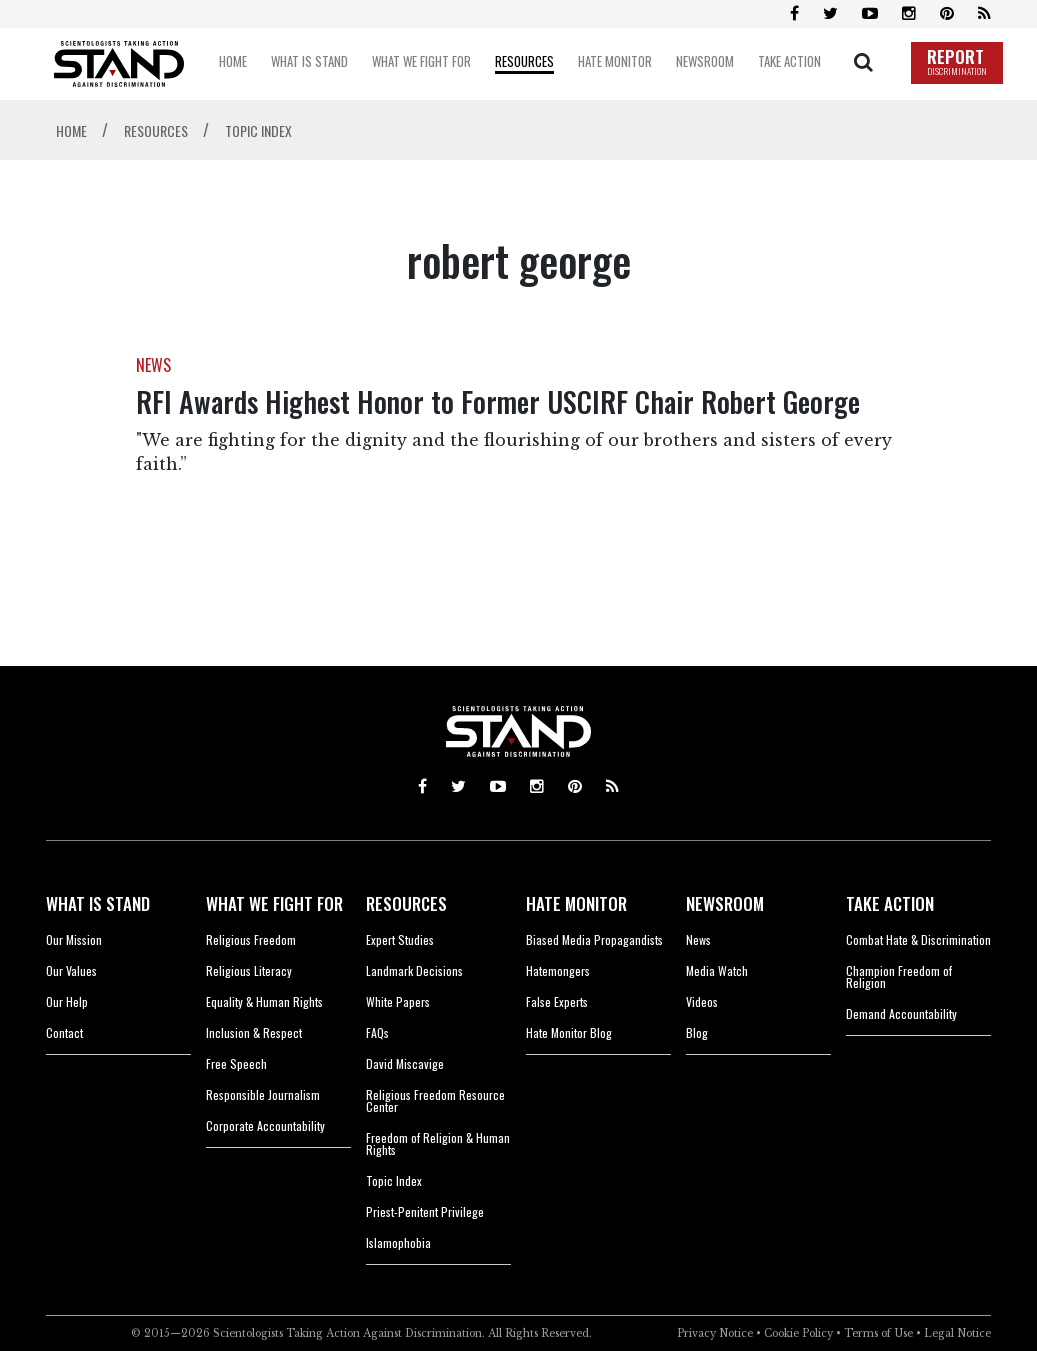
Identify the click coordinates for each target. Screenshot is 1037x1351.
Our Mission (74, 939)
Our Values (71, 970)
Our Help (67, 1001)
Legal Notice (957, 1333)
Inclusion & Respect (254, 1032)
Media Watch (717, 970)
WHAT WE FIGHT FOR (274, 903)
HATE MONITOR (576, 903)
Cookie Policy (798, 1333)
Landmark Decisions (414, 970)
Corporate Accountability (265, 1125)
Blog (697, 1032)
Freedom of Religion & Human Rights (438, 1143)
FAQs (377, 1032)
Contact (64, 1032)
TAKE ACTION (890, 903)
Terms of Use (878, 1333)
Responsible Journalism (263, 1094)
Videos (702, 1001)
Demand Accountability (901, 1013)
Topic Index (394, 1180)
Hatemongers (558, 970)
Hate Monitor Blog (569, 1032)
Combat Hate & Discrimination (918, 939)
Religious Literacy (249, 970)
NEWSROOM (725, 903)
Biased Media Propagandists (594, 939)
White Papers (398, 1001)
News (698, 939)
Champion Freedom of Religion (899, 976)
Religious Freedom (251, 939)
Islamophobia (398, 1242)
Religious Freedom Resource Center (435, 1100)
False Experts (557, 1001)
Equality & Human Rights (264, 1001)
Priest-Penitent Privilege (425, 1211)
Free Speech (236, 1063)
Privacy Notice (715, 1333)
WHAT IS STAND (98, 903)
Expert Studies (400, 939)
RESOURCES (406, 903)
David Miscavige (405, 1063)
